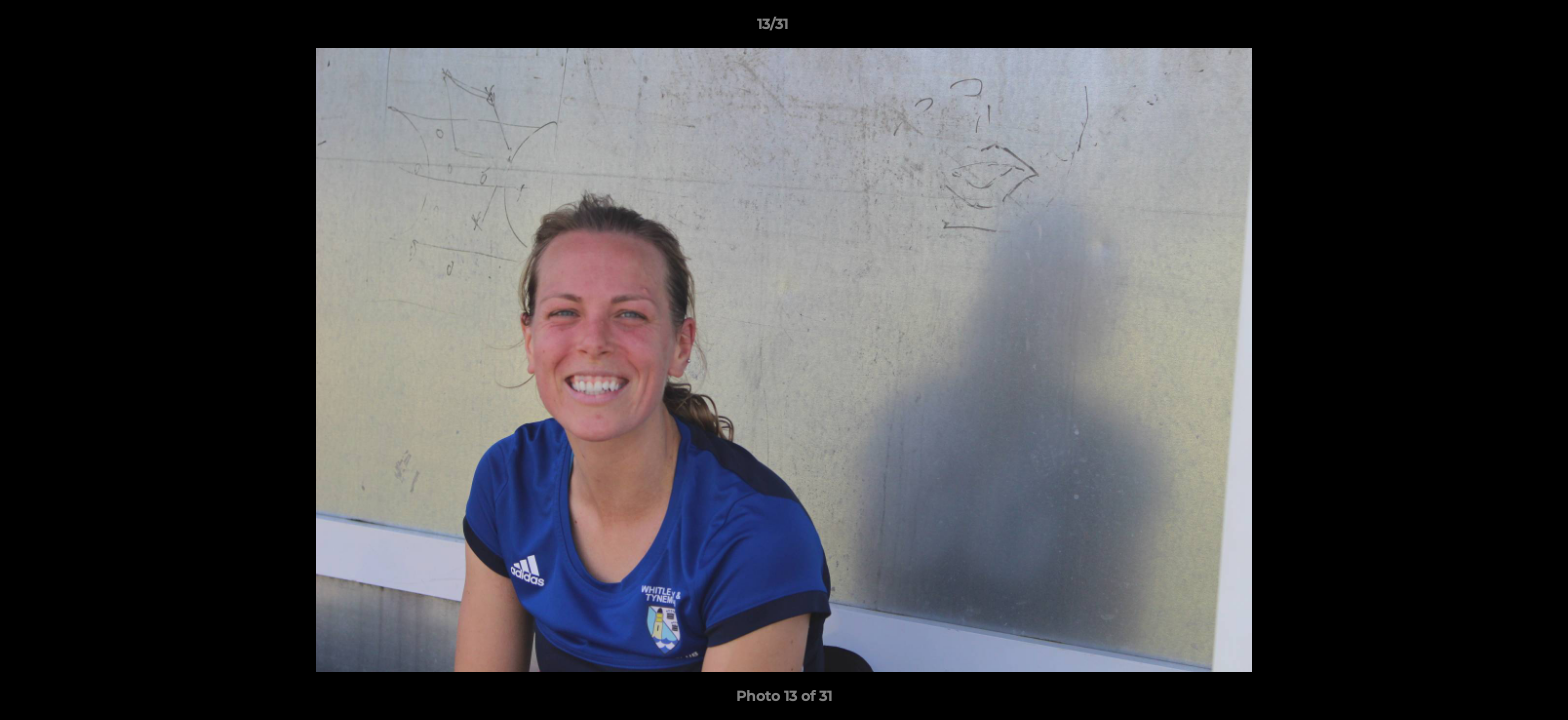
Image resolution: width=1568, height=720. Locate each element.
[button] (1484, 29)
